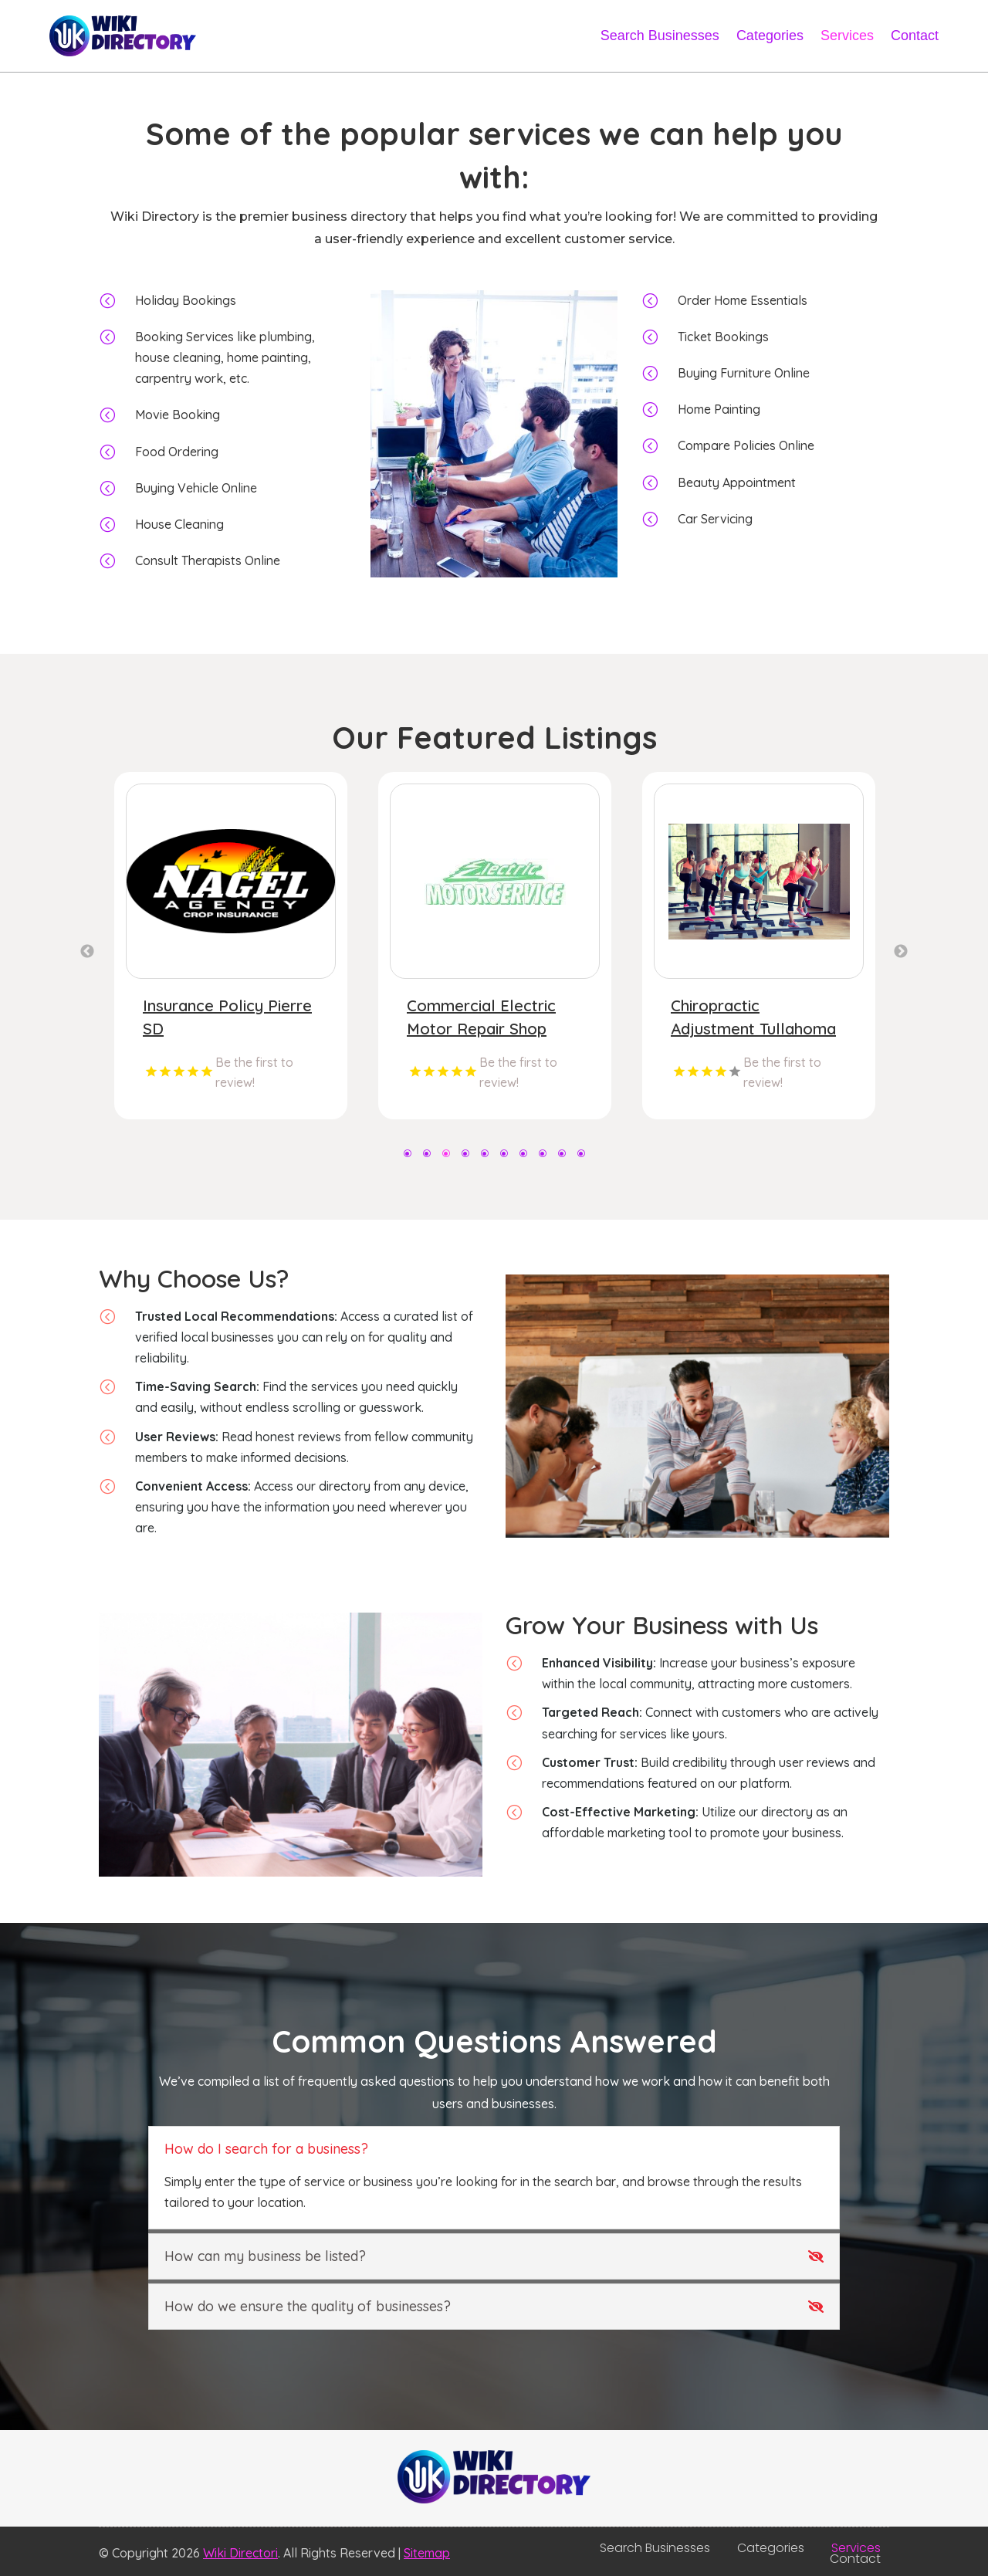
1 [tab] (407, 1152)
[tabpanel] (230, 945)
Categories (770, 35)
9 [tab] (561, 1152)
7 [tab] (523, 1152)
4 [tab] (465, 1152)
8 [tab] (542, 1152)
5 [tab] (484, 1152)
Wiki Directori (240, 2553)
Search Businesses (660, 35)
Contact (915, 35)
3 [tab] (446, 1152)
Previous (87, 952)
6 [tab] (503, 1152)
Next (900, 952)
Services (847, 35)
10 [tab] (581, 1152)
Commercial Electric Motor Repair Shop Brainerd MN (745, 1028)
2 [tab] (426, 1152)
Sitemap (427, 2553)
